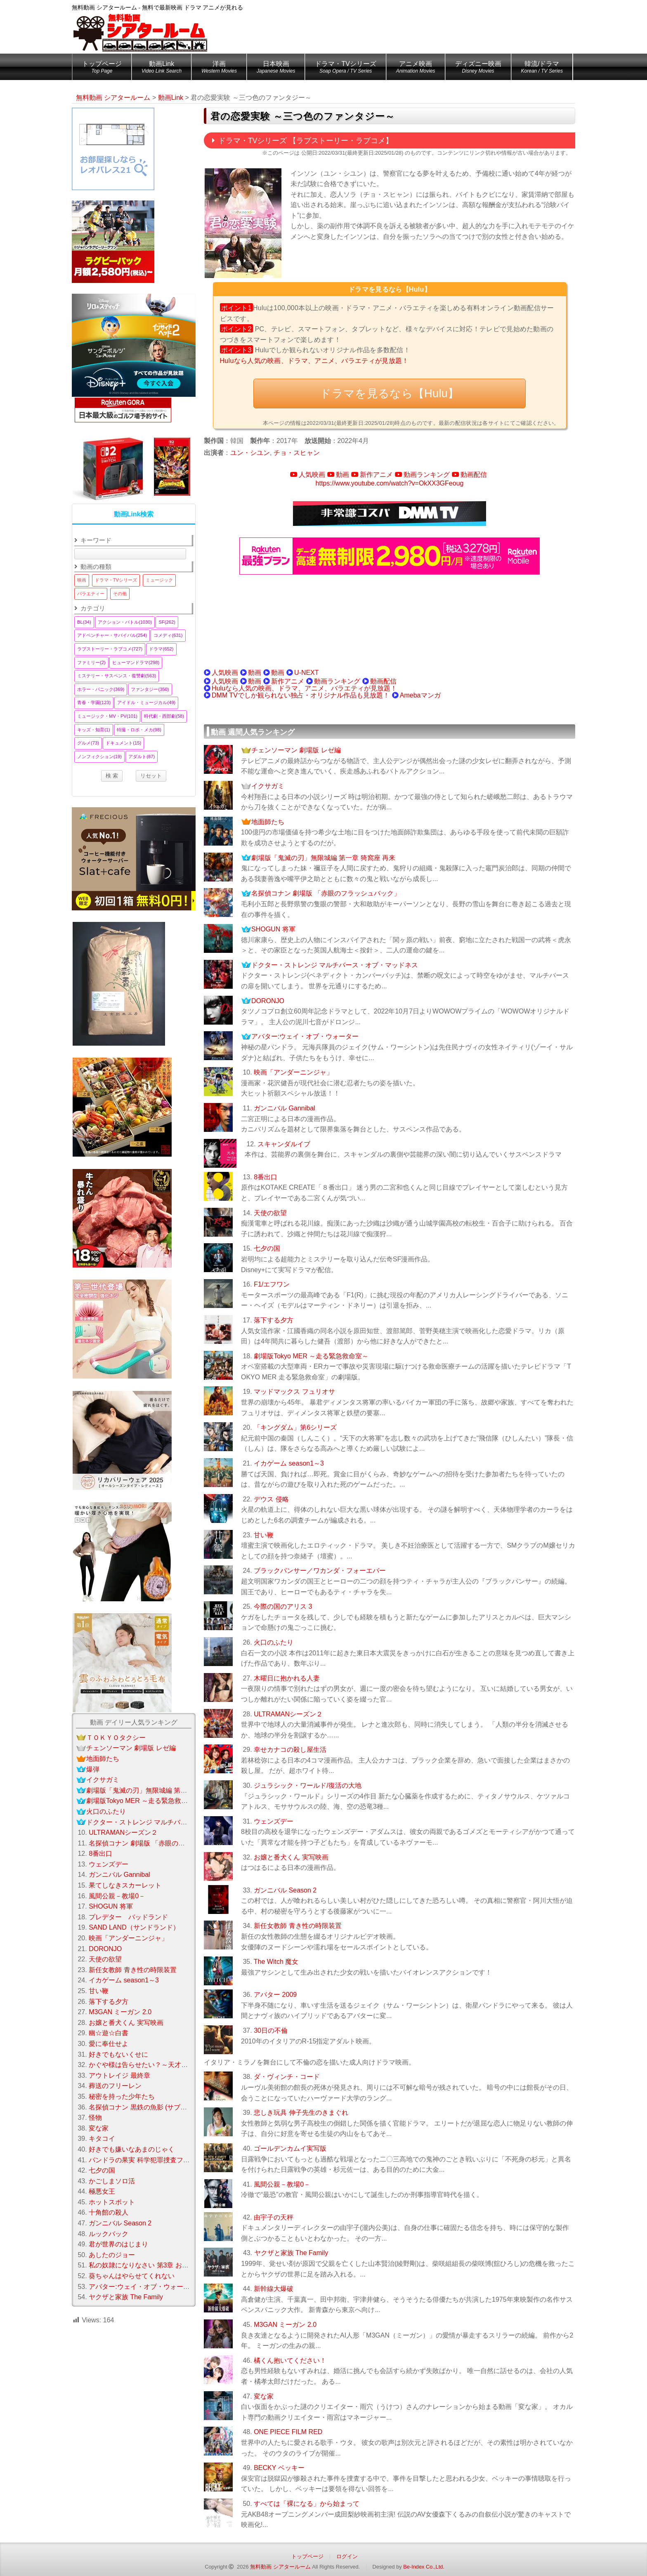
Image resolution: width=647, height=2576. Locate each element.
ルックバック (108, 2233)
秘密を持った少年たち (122, 2096)
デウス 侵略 (271, 1499)
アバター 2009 (275, 1994)
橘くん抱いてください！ (290, 2360)
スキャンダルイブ (283, 1144)
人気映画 (312, 474)
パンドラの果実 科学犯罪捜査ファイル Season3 (160, 2160)
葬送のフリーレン (115, 2085)
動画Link (162, 68)
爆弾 (92, 1769)
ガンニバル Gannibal (284, 1108)
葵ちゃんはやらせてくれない (132, 2275)
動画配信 (473, 474)
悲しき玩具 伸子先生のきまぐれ (301, 2112)
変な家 (264, 2396)
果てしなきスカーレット (125, 1885)
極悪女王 (102, 2191)
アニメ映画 (415, 68)
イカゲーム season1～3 (289, 1463)
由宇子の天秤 (273, 2217)
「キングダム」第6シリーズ (295, 1427)
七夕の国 (267, 1248)
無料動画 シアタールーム (280, 2567)
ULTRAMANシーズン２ (288, 1714)
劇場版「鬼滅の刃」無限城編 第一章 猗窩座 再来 (323, 857)
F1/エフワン (272, 1284)
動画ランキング (427, 474)
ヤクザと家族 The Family (291, 2252)
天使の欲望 (270, 1212)
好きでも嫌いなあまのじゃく (132, 2149)
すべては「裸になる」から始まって (306, 2503)
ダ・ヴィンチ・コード (287, 2076)
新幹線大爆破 (273, 2288)
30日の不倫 (271, 2030)
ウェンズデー (273, 1821)
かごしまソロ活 (112, 2181)
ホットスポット (112, 2202)
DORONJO (267, 1000)
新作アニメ (376, 474)
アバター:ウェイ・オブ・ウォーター (305, 1036)
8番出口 (265, 1177)
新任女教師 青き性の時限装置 (297, 1925)
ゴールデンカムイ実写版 (290, 2148)
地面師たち (267, 821)
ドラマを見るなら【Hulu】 (389, 393)
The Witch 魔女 (276, 1961)
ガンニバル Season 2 (285, 1890)
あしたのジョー (112, 2254)
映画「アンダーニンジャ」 (293, 1072)
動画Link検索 (134, 514)
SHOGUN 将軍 (273, 929)
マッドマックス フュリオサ (294, 1391)
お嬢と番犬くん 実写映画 (291, 1857)
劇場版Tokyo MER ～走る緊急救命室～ (311, 1356)
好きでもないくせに (118, 2054)
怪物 (95, 2117)
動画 (342, 474)
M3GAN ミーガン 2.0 (285, 2324)
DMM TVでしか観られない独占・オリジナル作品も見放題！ (301, 695)
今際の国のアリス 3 (283, 1606)
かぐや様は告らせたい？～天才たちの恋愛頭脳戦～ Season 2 (179, 2064)
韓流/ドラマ (542, 68)
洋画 (219, 68)
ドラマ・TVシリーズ (345, 68)
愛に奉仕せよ (108, 2043)
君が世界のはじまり (118, 2244)
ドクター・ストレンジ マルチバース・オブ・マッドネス (334, 965)
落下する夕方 (273, 1320)
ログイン (347, 2556)
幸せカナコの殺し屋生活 (290, 1749)
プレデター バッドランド (128, 1917)
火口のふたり (273, 1642)
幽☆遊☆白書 (108, 2032)
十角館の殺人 (108, 2212)
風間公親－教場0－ (282, 2184)
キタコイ (102, 2138)
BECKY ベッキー (279, 2467)
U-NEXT (306, 672)
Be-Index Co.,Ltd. (423, 2567)
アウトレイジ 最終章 (119, 2075)
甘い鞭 (264, 1535)
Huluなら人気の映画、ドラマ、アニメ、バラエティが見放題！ (314, 360)
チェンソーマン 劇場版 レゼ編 (296, 750)
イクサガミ (267, 786)
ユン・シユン (250, 452)
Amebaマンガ (420, 695)
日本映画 (276, 68)
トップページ (102, 68)
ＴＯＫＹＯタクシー (116, 1737)
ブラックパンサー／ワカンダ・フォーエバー (320, 1570)
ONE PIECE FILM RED (288, 2431)
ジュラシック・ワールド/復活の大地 (307, 1785)
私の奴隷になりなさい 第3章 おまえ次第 (148, 2265)
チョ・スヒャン (297, 452)
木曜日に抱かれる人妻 (287, 1678)
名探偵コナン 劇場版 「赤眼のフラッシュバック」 (325, 893)
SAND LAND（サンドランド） (134, 1927)
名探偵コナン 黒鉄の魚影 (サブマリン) (146, 2107)
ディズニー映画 (478, 68)
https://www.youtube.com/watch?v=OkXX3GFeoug (390, 483)
